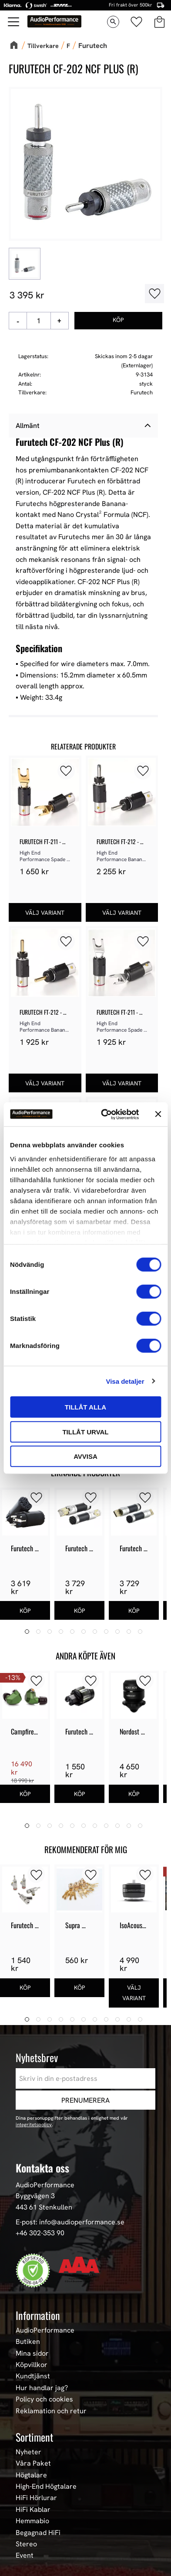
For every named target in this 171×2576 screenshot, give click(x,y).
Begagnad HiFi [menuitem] (38, 2533)
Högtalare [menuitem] (31, 2475)
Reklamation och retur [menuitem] (51, 2411)
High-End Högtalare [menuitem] (46, 2486)
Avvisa (85, 1456)
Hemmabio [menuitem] (32, 2521)
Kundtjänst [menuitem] (33, 2377)
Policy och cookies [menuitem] (44, 2399)
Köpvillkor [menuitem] (31, 2365)
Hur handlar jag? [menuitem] (42, 2388)
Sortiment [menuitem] (34, 2437)
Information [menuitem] (38, 2315)
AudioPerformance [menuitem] (45, 2330)
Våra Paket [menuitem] (33, 2464)
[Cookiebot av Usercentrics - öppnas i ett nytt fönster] (104, 1114)
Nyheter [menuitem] (28, 2452)
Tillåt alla (85, 1407)
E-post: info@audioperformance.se (70, 2222)
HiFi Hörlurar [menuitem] (36, 2498)
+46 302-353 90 (40, 2232)
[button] (66, 771)
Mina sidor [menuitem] (32, 2353)
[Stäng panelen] (158, 1114)
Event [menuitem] (25, 2556)
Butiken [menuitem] (28, 2342)
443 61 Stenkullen (44, 2207)
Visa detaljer (125, 1381)
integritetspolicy (34, 2124)
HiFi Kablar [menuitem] (33, 2510)
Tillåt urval (85, 1431)
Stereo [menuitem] (26, 2544)
